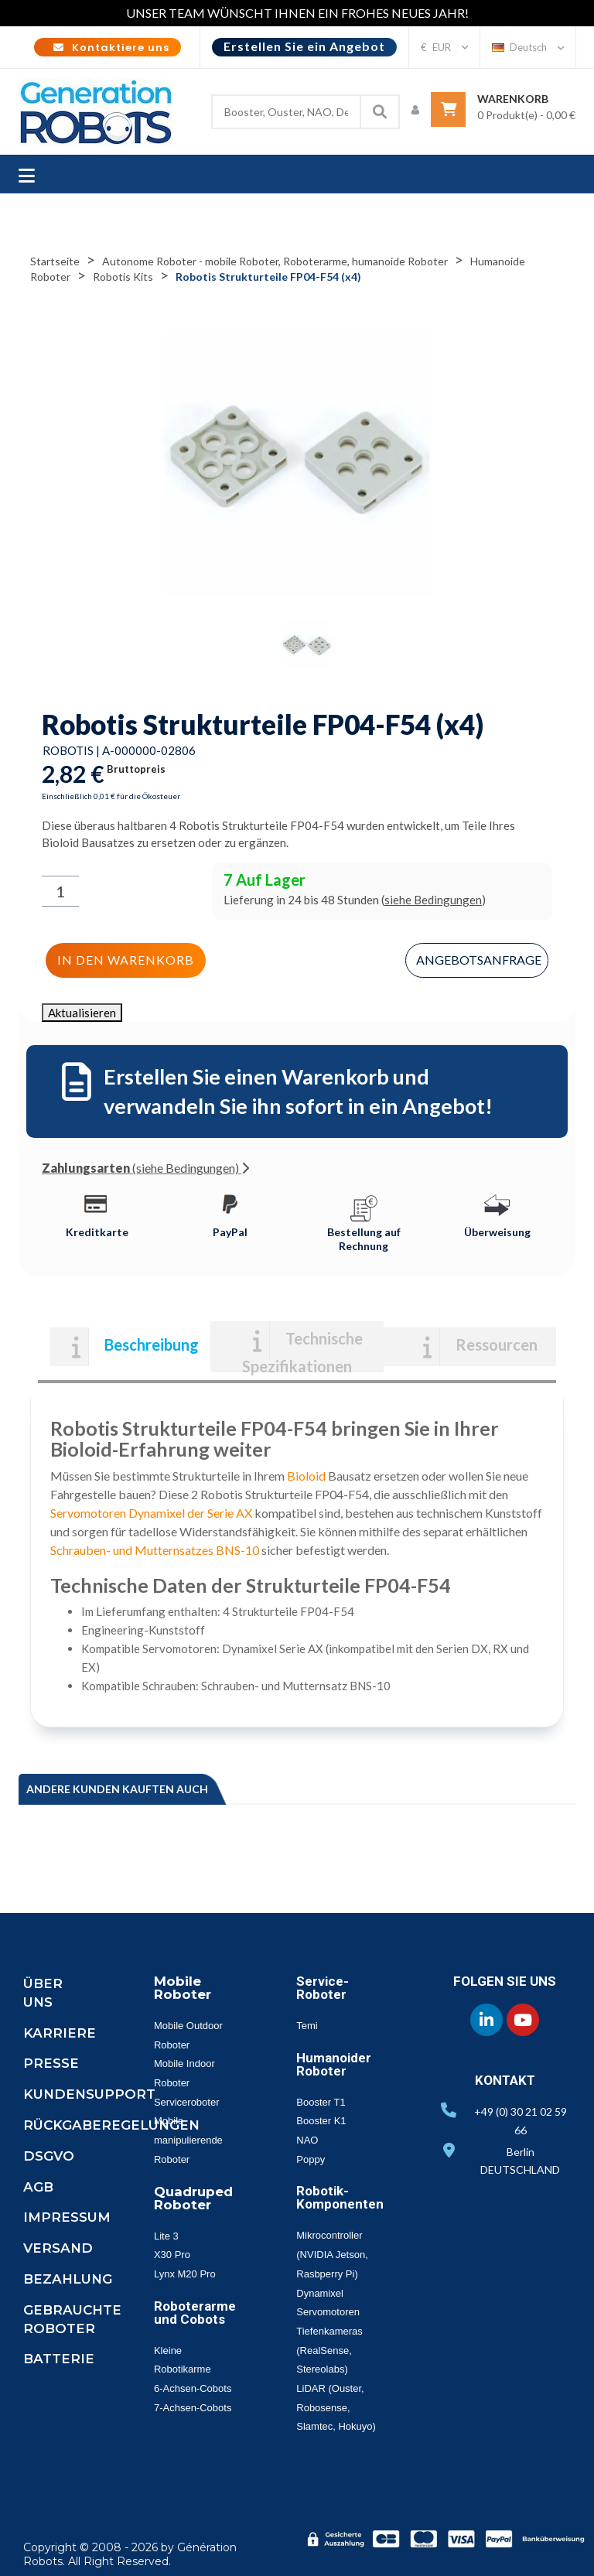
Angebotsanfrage (478, 959)
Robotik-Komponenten (340, 2197)
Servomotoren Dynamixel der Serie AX (151, 1512)
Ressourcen (497, 1344)
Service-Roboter (322, 1987)
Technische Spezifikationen (302, 1350)
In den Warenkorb (125, 959)
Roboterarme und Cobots (195, 2312)
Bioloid (306, 1475)
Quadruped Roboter (193, 2198)
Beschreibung (151, 1344)
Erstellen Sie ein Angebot (304, 46)
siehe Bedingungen (433, 900)
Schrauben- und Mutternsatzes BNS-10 (154, 1550)
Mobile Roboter (182, 1987)
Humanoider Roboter (333, 2064)
